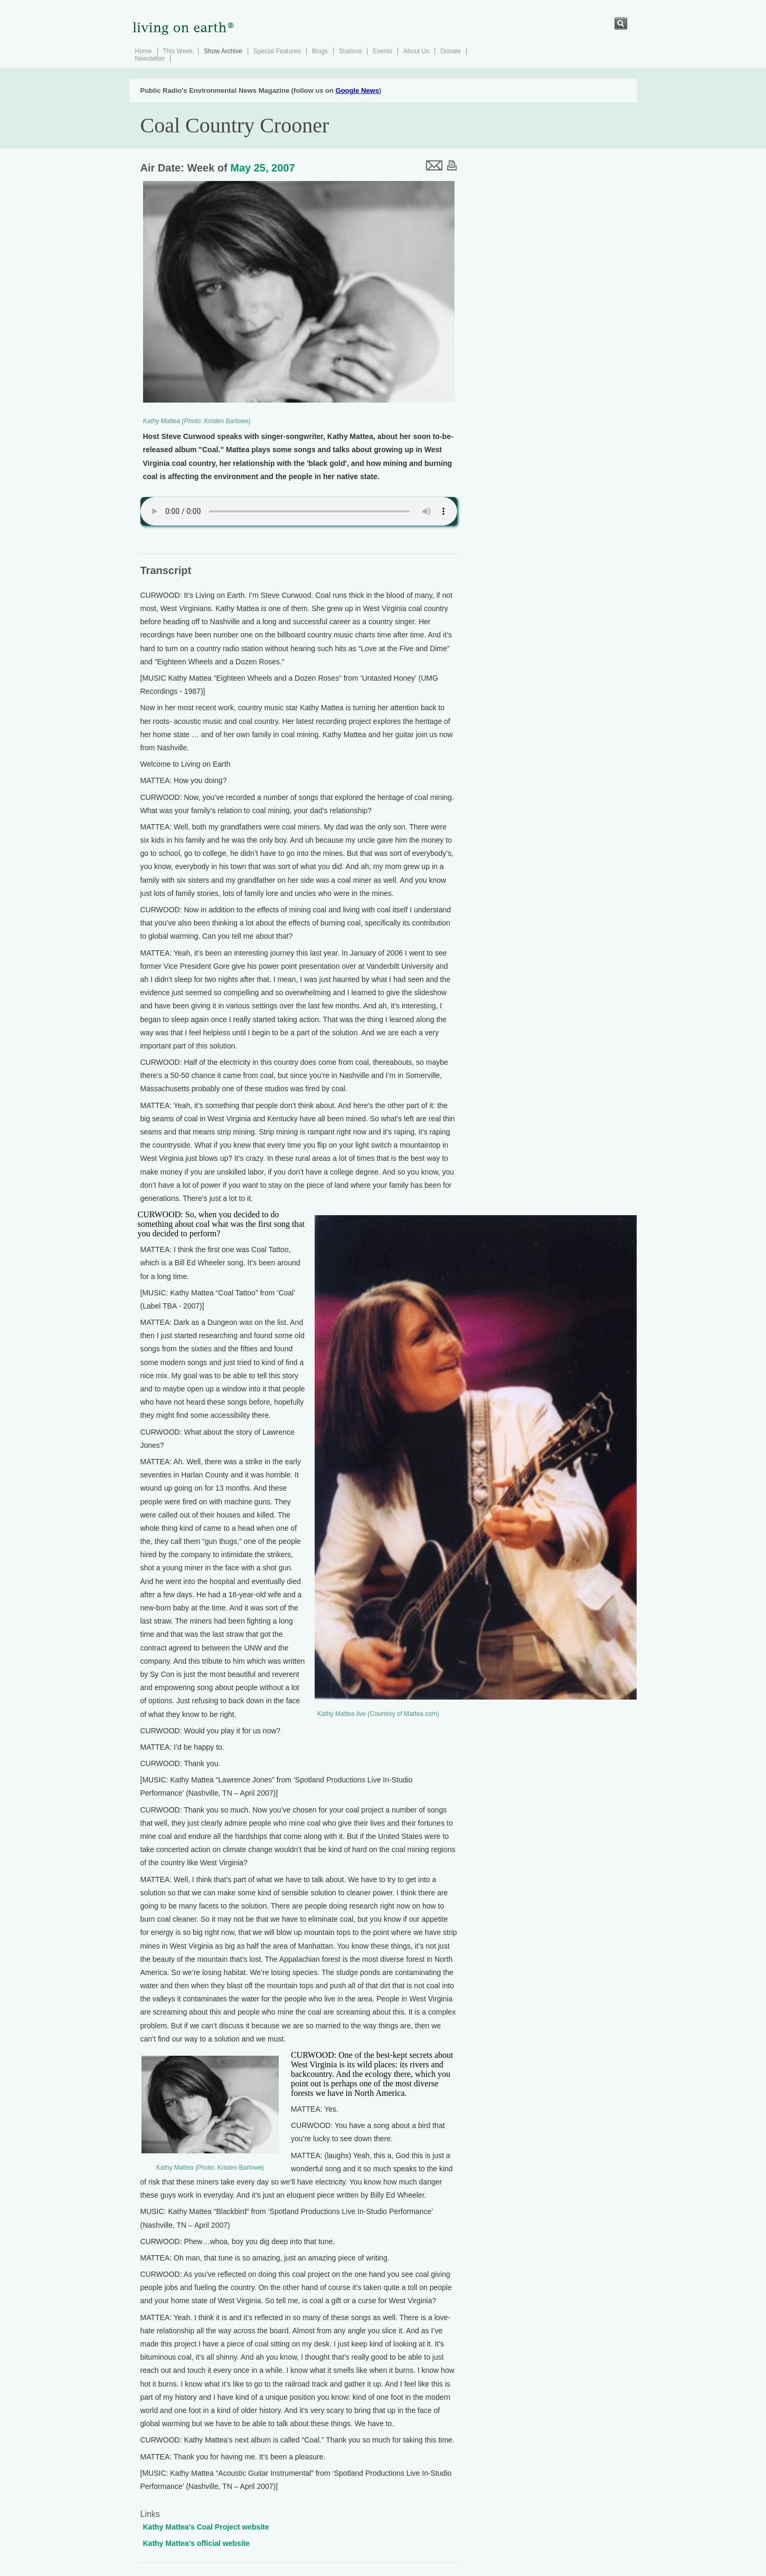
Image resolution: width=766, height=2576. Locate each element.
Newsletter (150, 58)
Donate (450, 51)
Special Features (277, 51)
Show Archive (223, 51)
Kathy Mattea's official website (196, 2543)
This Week (178, 51)
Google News (357, 90)
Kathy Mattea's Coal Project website (206, 2527)
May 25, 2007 (262, 168)
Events (382, 51)
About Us (416, 51)
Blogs (320, 51)
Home (143, 51)
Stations (350, 51)
